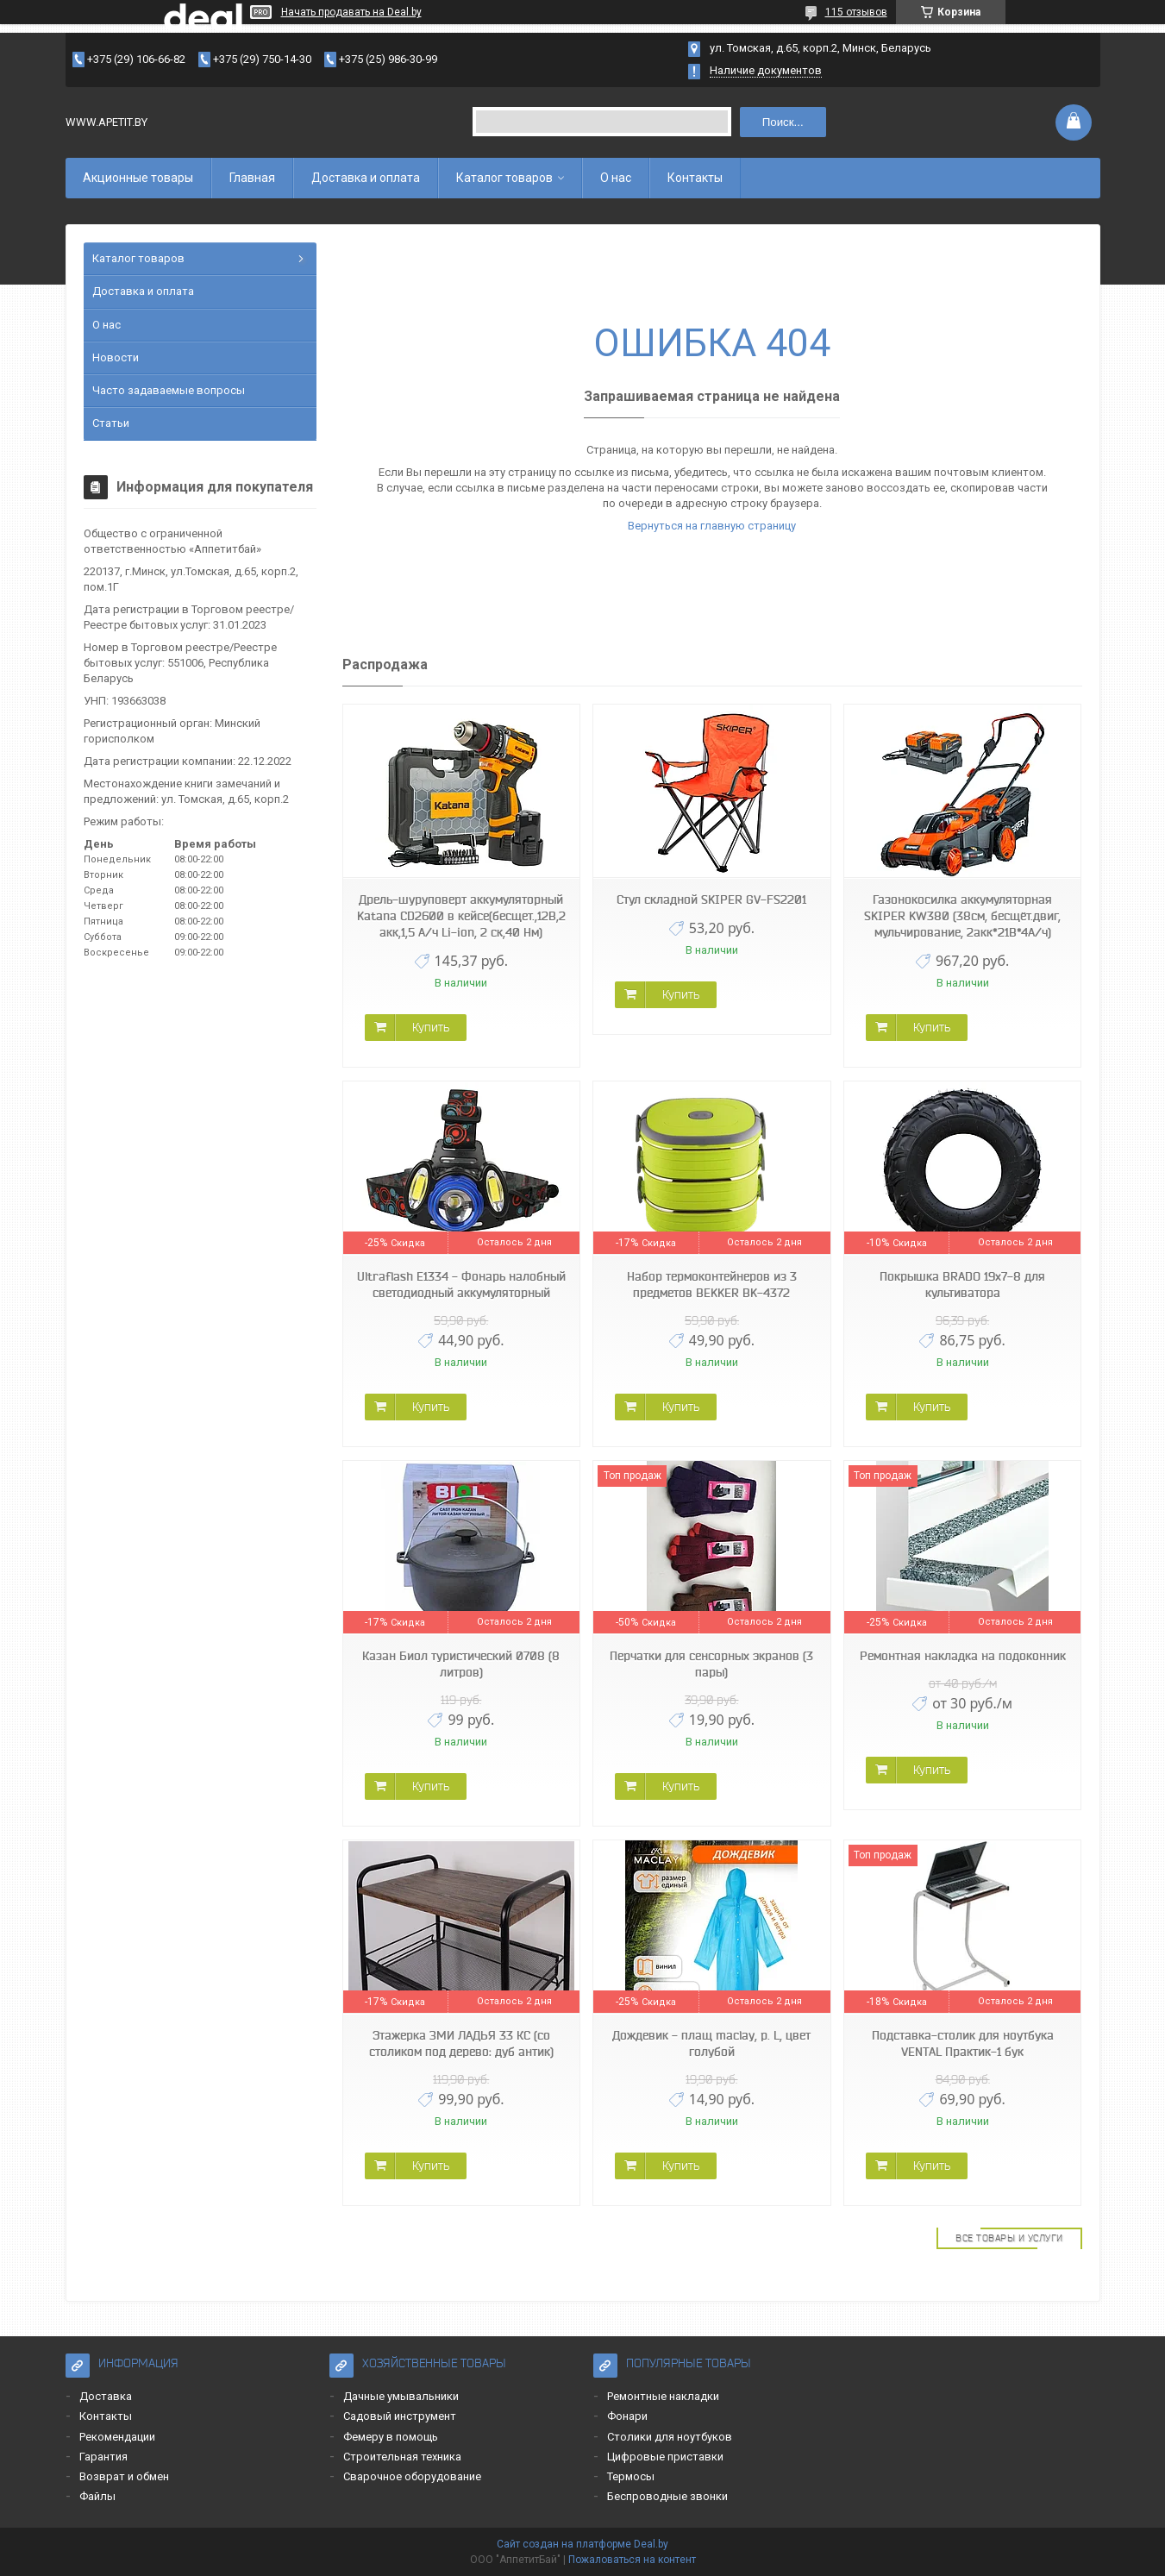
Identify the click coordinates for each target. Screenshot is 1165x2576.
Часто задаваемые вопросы (168, 390)
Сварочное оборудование (412, 2476)
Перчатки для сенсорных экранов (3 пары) (711, 1664)
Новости (115, 357)
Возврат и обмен (124, 2476)
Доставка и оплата (365, 178)
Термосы (631, 2476)
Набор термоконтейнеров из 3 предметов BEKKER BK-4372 (712, 1284)
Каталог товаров (504, 178)
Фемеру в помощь (390, 2436)
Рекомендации (117, 2436)
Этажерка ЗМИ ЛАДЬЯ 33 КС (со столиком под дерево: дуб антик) (461, 2043)
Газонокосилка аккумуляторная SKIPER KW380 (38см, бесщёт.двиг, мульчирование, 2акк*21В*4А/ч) (962, 916)
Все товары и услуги (1009, 2238)
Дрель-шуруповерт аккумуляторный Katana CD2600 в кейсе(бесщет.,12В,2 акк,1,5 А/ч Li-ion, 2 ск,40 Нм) (461, 916)
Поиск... (783, 122)
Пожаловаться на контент (632, 2560)
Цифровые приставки (665, 2456)
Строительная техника (402, 2456)
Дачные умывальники (401, 2396)
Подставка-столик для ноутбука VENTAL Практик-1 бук (963, 2043)
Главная (252, 178)
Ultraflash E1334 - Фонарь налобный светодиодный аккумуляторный (461, 1284)
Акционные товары (138, 178)
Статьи (110, 423)
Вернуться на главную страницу (712, 525)
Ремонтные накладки (663, 2396)
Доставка (105, 2396)
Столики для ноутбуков (669, 2436)
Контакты (695, 178)
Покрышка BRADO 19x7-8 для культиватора (962, 1284)
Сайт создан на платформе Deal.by (582, 2544)
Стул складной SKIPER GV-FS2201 (711, 899)
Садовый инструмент (399, 2416)
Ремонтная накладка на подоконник (963, 1656)
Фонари (627, 2416)
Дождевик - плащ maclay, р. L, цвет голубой (711, 2043)
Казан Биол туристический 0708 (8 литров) (461, 1664)
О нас (615, 178)
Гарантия (103, 2456)
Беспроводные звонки (667, 2496)
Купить (430, 1027)
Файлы (97, 2496)
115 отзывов (856, 12)
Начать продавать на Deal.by (351, 12)
